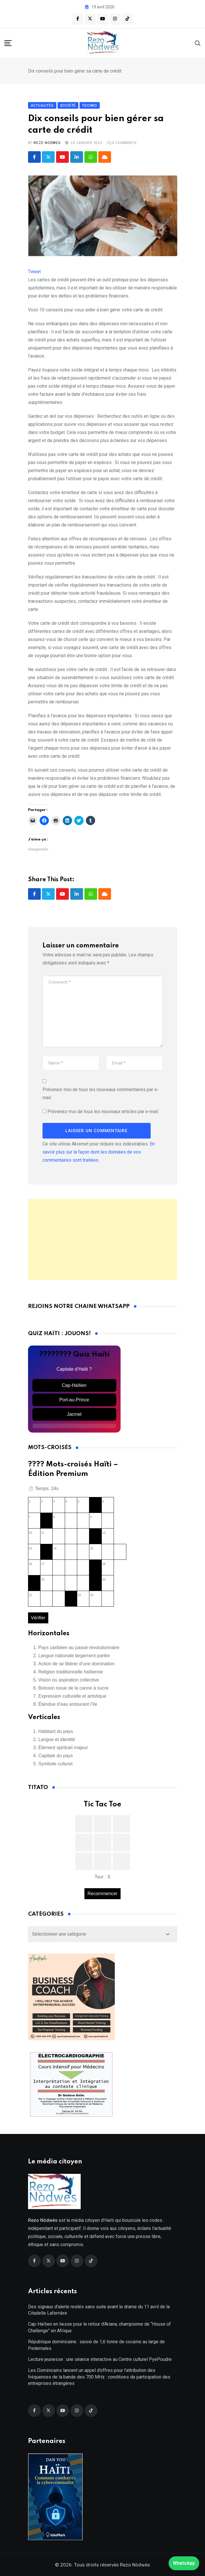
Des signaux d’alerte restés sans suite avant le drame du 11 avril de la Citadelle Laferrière (99, 2310)
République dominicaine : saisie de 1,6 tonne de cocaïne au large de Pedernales (96, 2345)
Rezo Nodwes (47, 143)
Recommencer (102, 1893)
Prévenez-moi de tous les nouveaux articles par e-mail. (103, 1111)
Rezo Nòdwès (134, 2565)
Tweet (34, 271)
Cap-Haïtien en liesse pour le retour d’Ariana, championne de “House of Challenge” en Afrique (99, 2327)
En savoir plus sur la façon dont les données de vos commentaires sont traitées (99, 1152)
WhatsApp (184, 2563)
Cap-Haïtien (74, 1385)
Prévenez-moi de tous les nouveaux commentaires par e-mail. (101, 1093)
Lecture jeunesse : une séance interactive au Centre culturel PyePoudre (100, 2359)
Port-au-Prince (74, 1400)
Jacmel (74, 1414)
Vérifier (38, 1618)
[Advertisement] (102, 1239)
